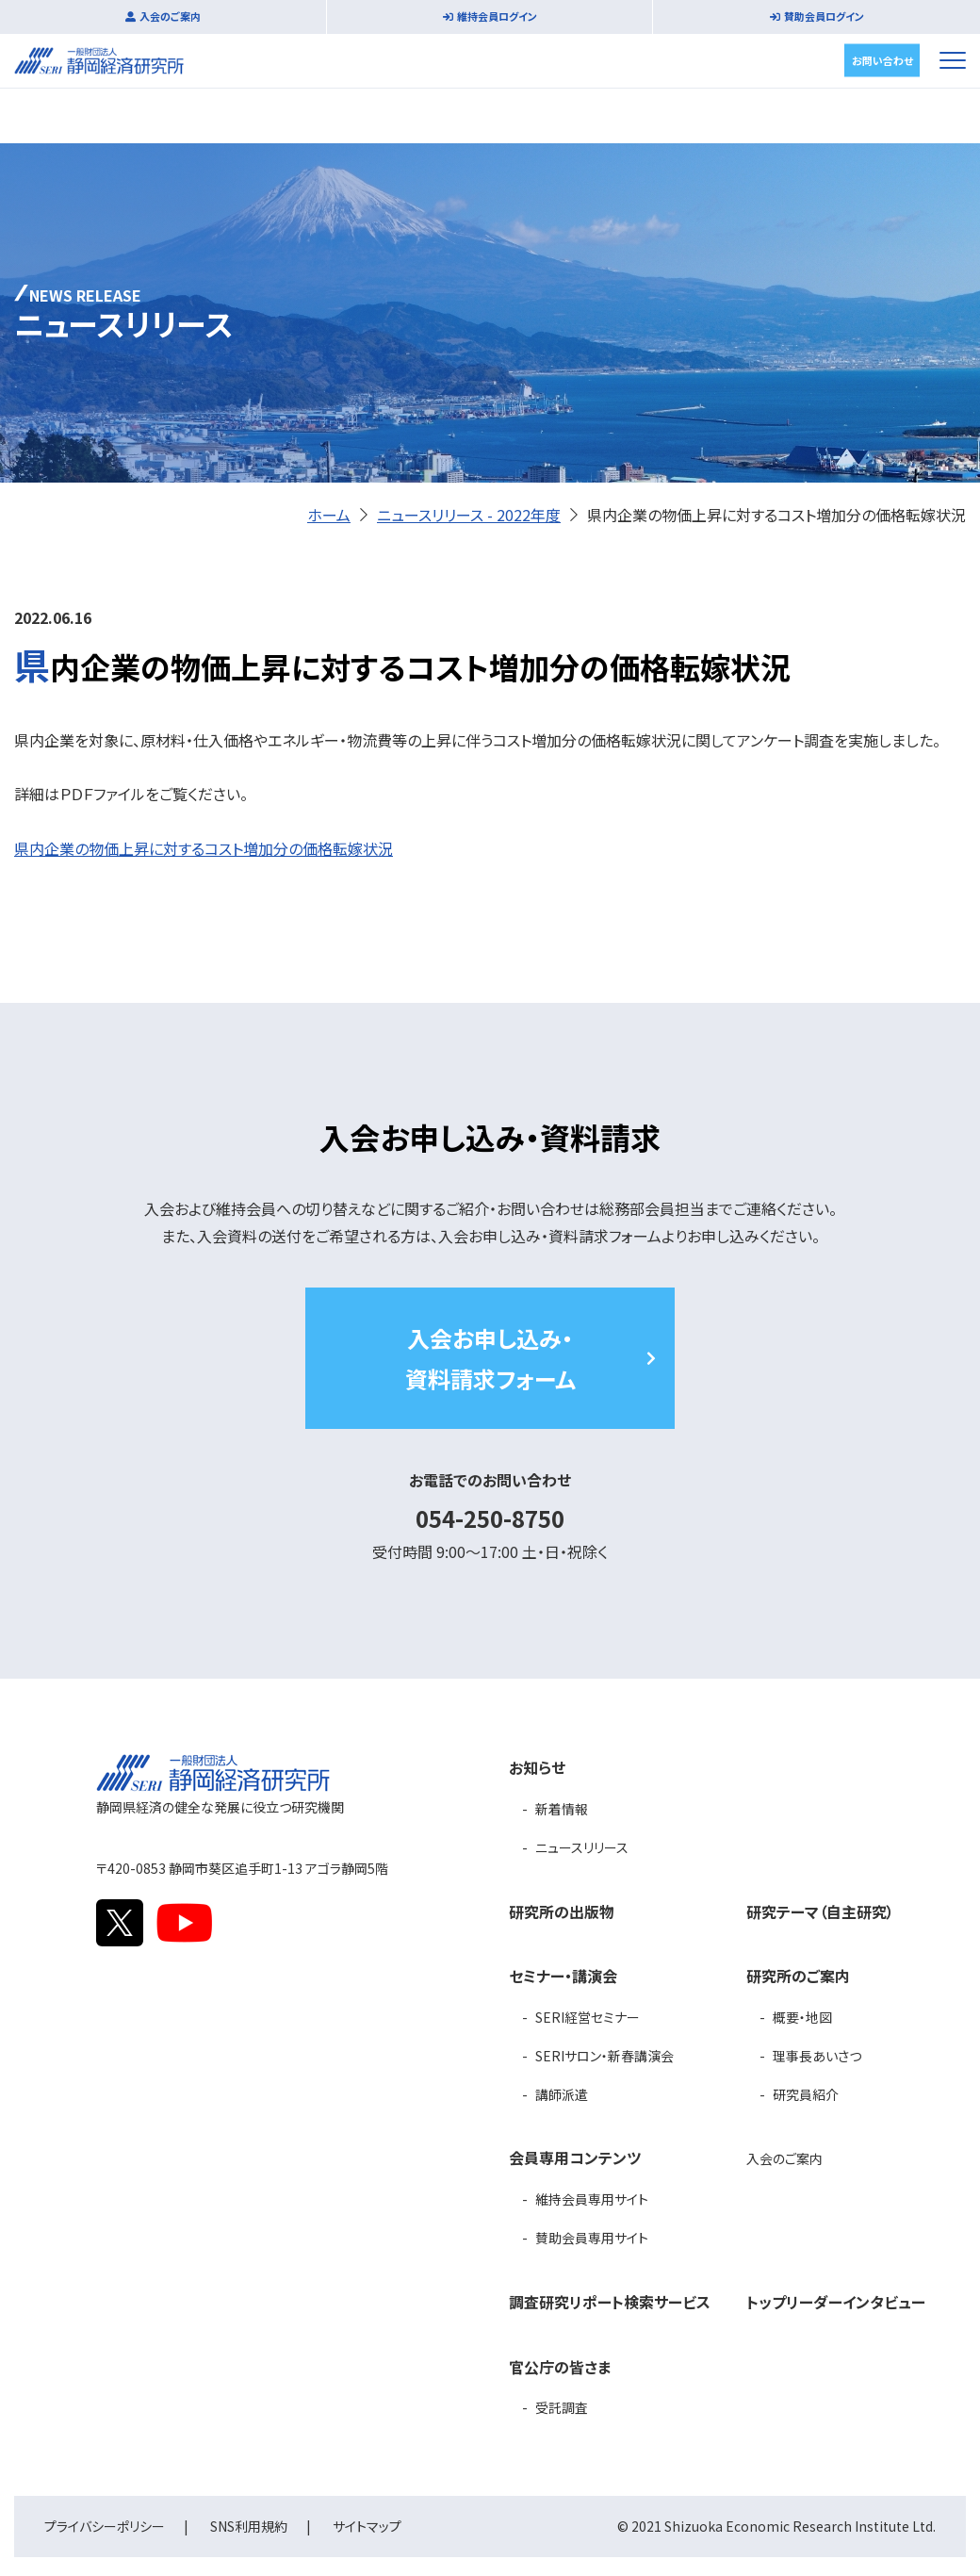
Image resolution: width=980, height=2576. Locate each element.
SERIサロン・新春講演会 (604, 2055)
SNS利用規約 (248, 2526)
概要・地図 (802, 2017)
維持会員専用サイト (591, 2199)
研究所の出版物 (561, 1911)
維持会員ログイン (497, 16)
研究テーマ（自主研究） (820, 1911)
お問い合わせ (882, 59)
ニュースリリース (582, 1847)
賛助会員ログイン (824, 16)
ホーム (329, 514)
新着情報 (561, 1808)
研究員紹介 (806, 2094)
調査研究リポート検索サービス (609, 2301)
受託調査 (561, 2407)
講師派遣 (561, 2094)
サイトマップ (367, 2526)
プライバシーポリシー (104, 2526)
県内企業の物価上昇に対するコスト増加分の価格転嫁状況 (203, 848)
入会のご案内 (170, 16)
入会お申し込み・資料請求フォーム (490, 1358)
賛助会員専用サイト (591, 2237)
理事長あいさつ (817, 2055)
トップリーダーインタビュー (835, 2301)
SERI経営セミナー (587, 2017)
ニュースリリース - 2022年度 (469, 514)
